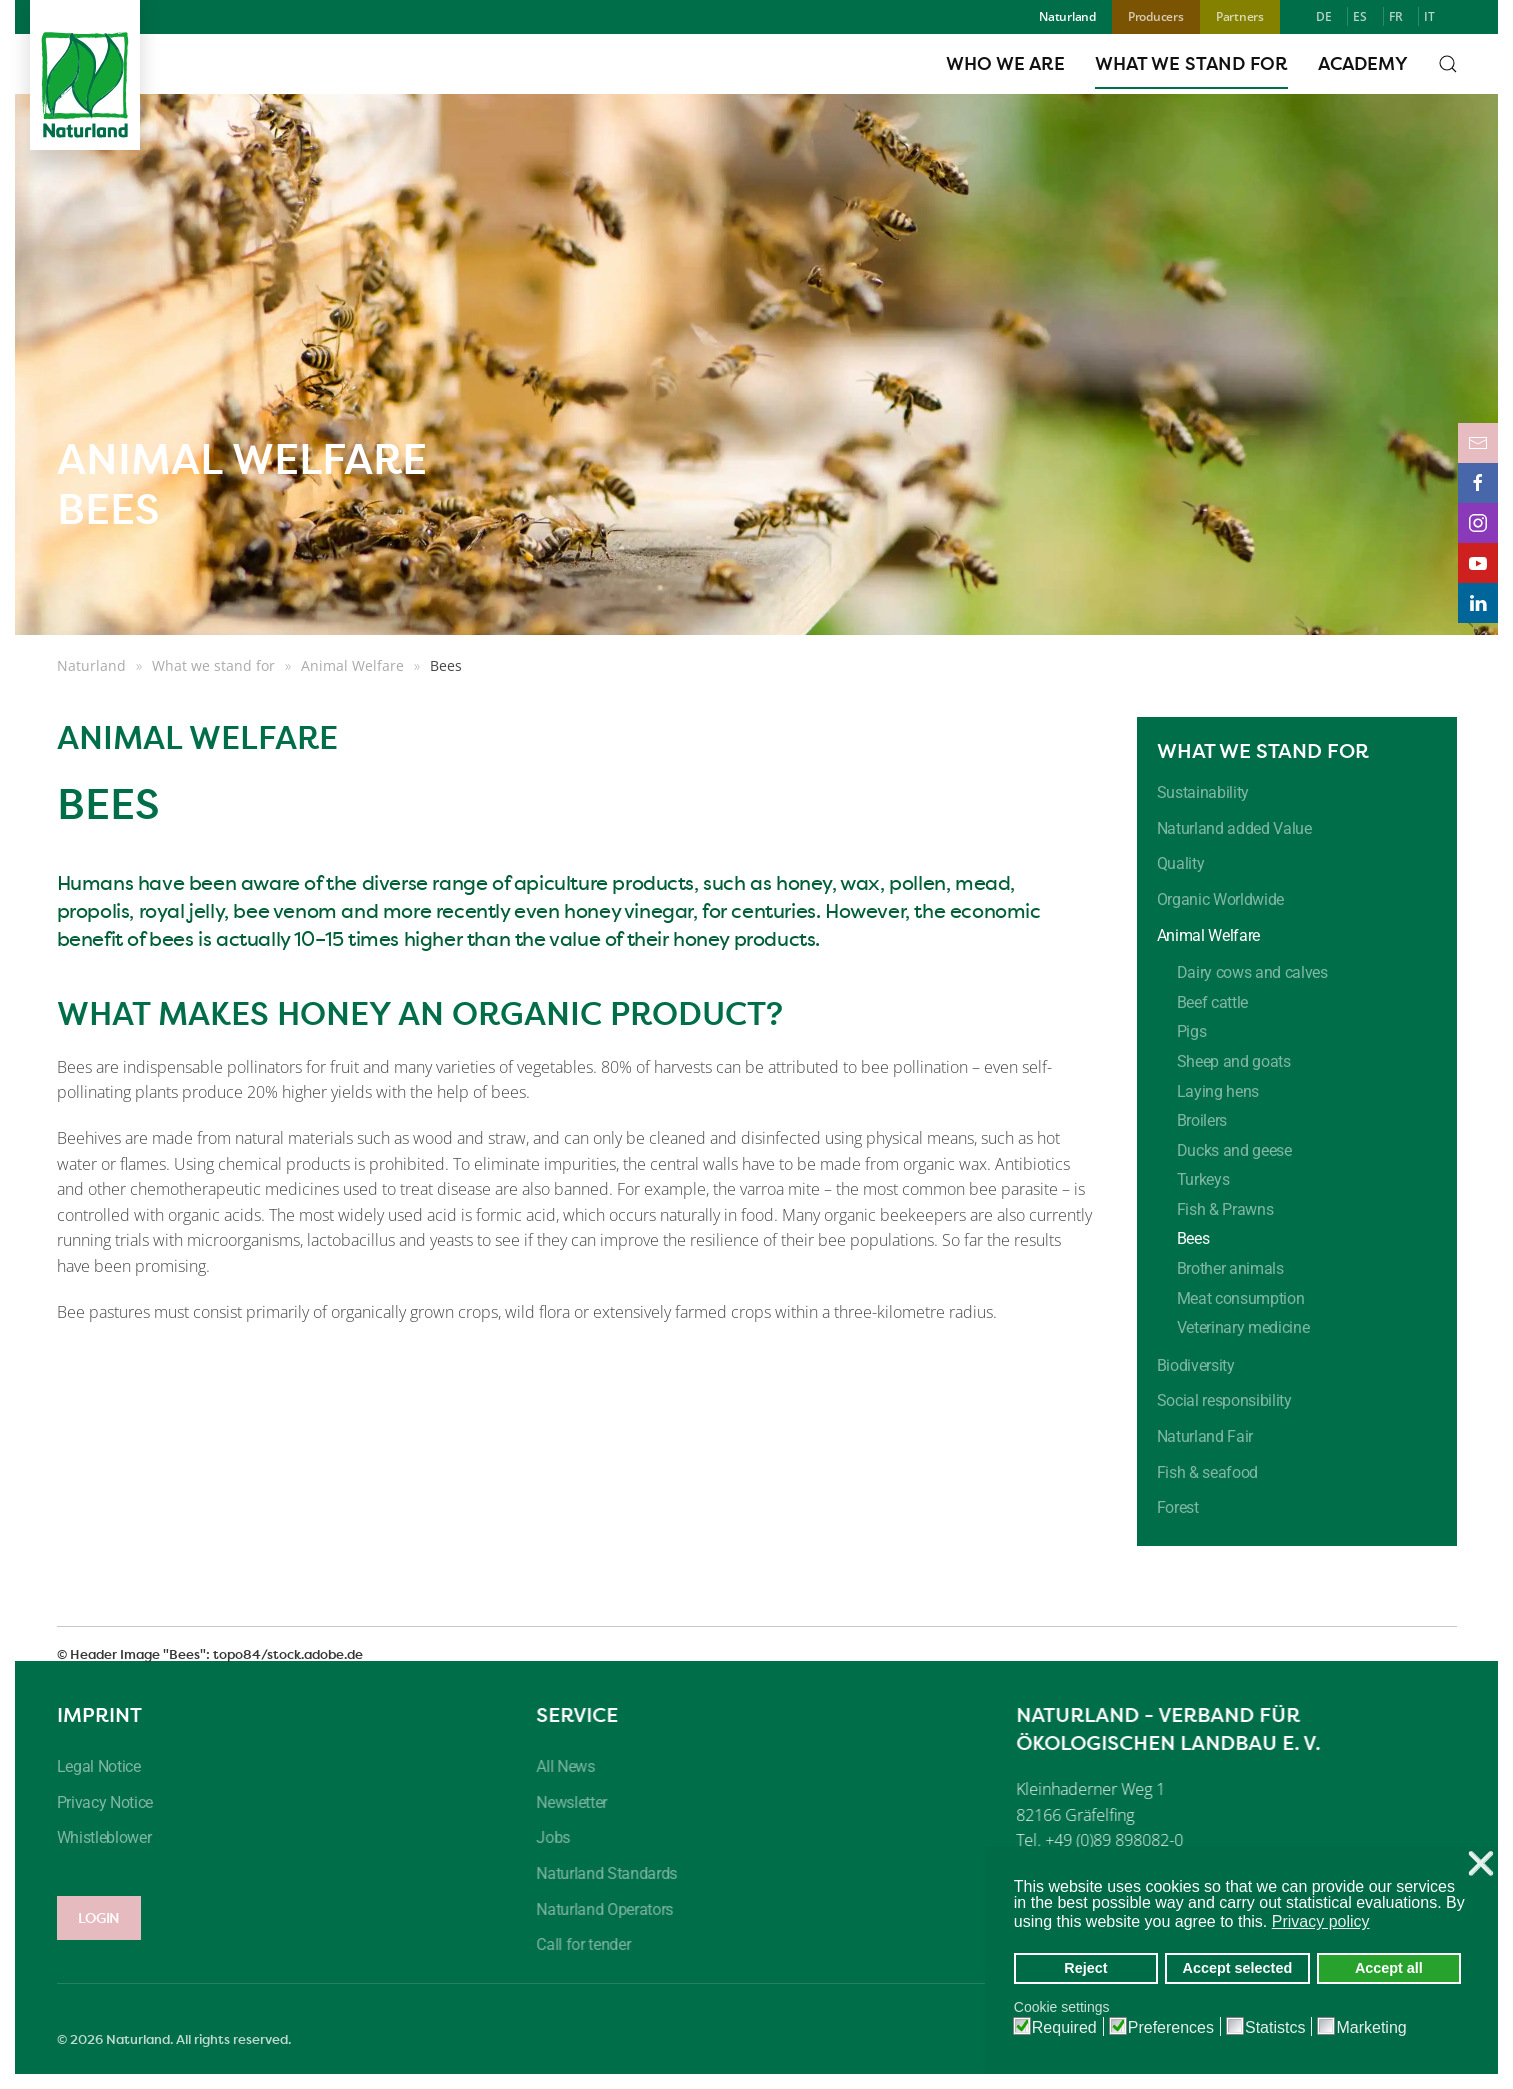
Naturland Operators (599, 1909)
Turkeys (1203, 1179)
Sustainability (1203, 792)
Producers (1156, 16)
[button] (1448, 64)
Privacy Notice (99, 1802)
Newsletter (566, 1802)
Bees (1193, 1238)
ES (1360, 16)
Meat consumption (1241, 1298)
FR (1396, 16)
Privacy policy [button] (1321, 1921)
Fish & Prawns (1225, 1209)
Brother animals (1230, 1268)
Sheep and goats (1234, 1061)
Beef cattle (1212, 1002)
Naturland (1067, 16)
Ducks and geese (1234, 1150)
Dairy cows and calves (1252, 972)
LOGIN (93, 1918)
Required (1064, 2028)
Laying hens (1218, 1091)
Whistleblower (98, 1837)
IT (1429, 16)
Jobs (548, 1837)
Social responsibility (1224, 1400)
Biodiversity (1196, 1365)
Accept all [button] (1389, 1968)
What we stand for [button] (1191, 63)
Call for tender (578, 1944)
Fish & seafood (1208, 1472)
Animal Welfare (1209, 935)
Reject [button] (1085, 1968)
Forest (1178, 1507)
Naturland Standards (601, 1873)
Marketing (1371, 2028)
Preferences (1171, 2028)
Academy (1363, 63)
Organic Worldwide (1221, 899)
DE (1324, 16)
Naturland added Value (1234, 828)
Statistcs (1275, 2028)
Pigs (1192, 1031)
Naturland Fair (1205, 1436)
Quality (1181, 863)
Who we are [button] (1005, 63)
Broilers (1202, 1120)
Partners (1240, 16)
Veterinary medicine (1243, 1327)
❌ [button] (1481, 1864)
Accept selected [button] (1238, 1968)
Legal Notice (93, 1766)
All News (560, 1766)
